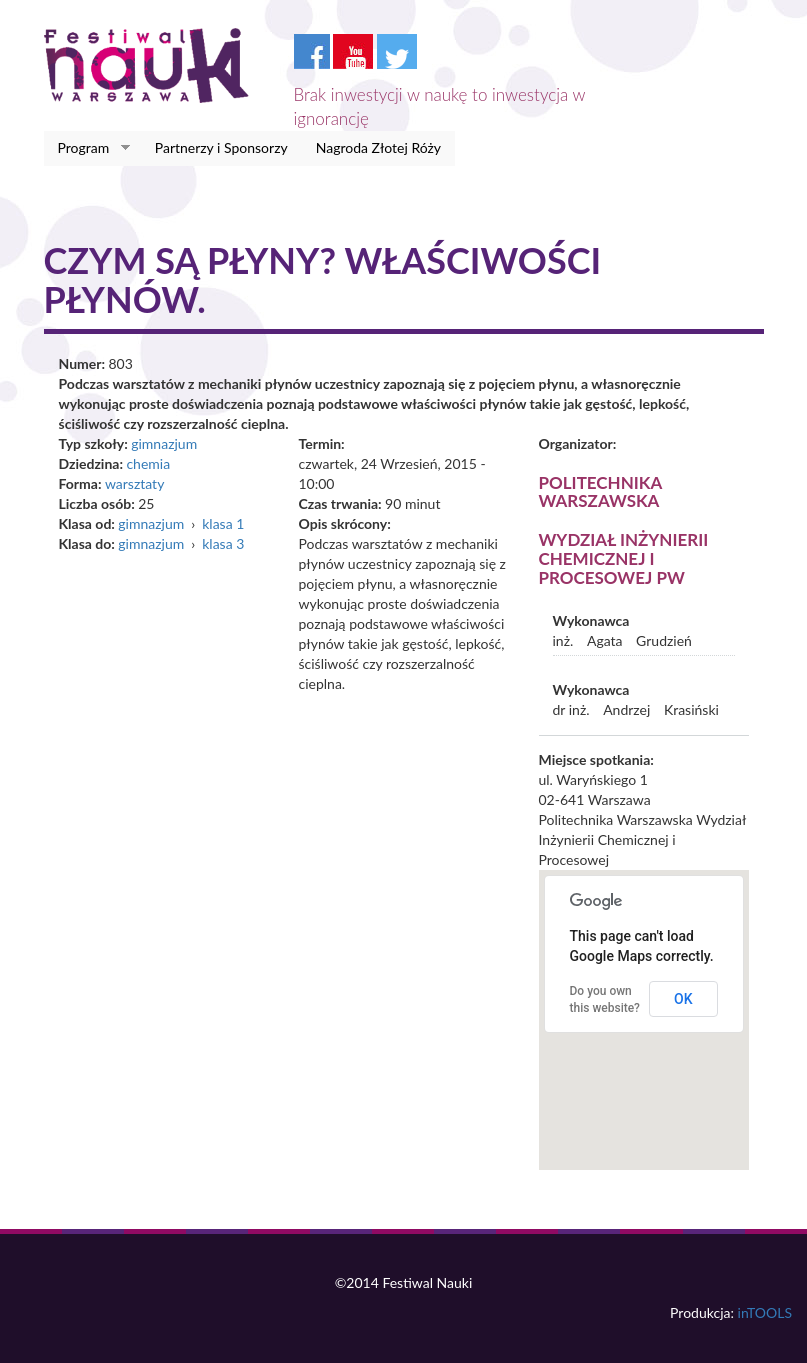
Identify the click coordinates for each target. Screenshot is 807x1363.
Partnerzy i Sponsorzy (221, 147)
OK (683, 999)
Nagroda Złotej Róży (378, 147)
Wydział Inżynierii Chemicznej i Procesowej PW (624, 558)
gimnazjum (164, 443)
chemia (148, 463)
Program (87, 148)
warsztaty (134, 483)
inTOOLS (765, 1312)
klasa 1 (223, 523)
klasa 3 (223, 543)
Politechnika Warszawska (600, 492)
